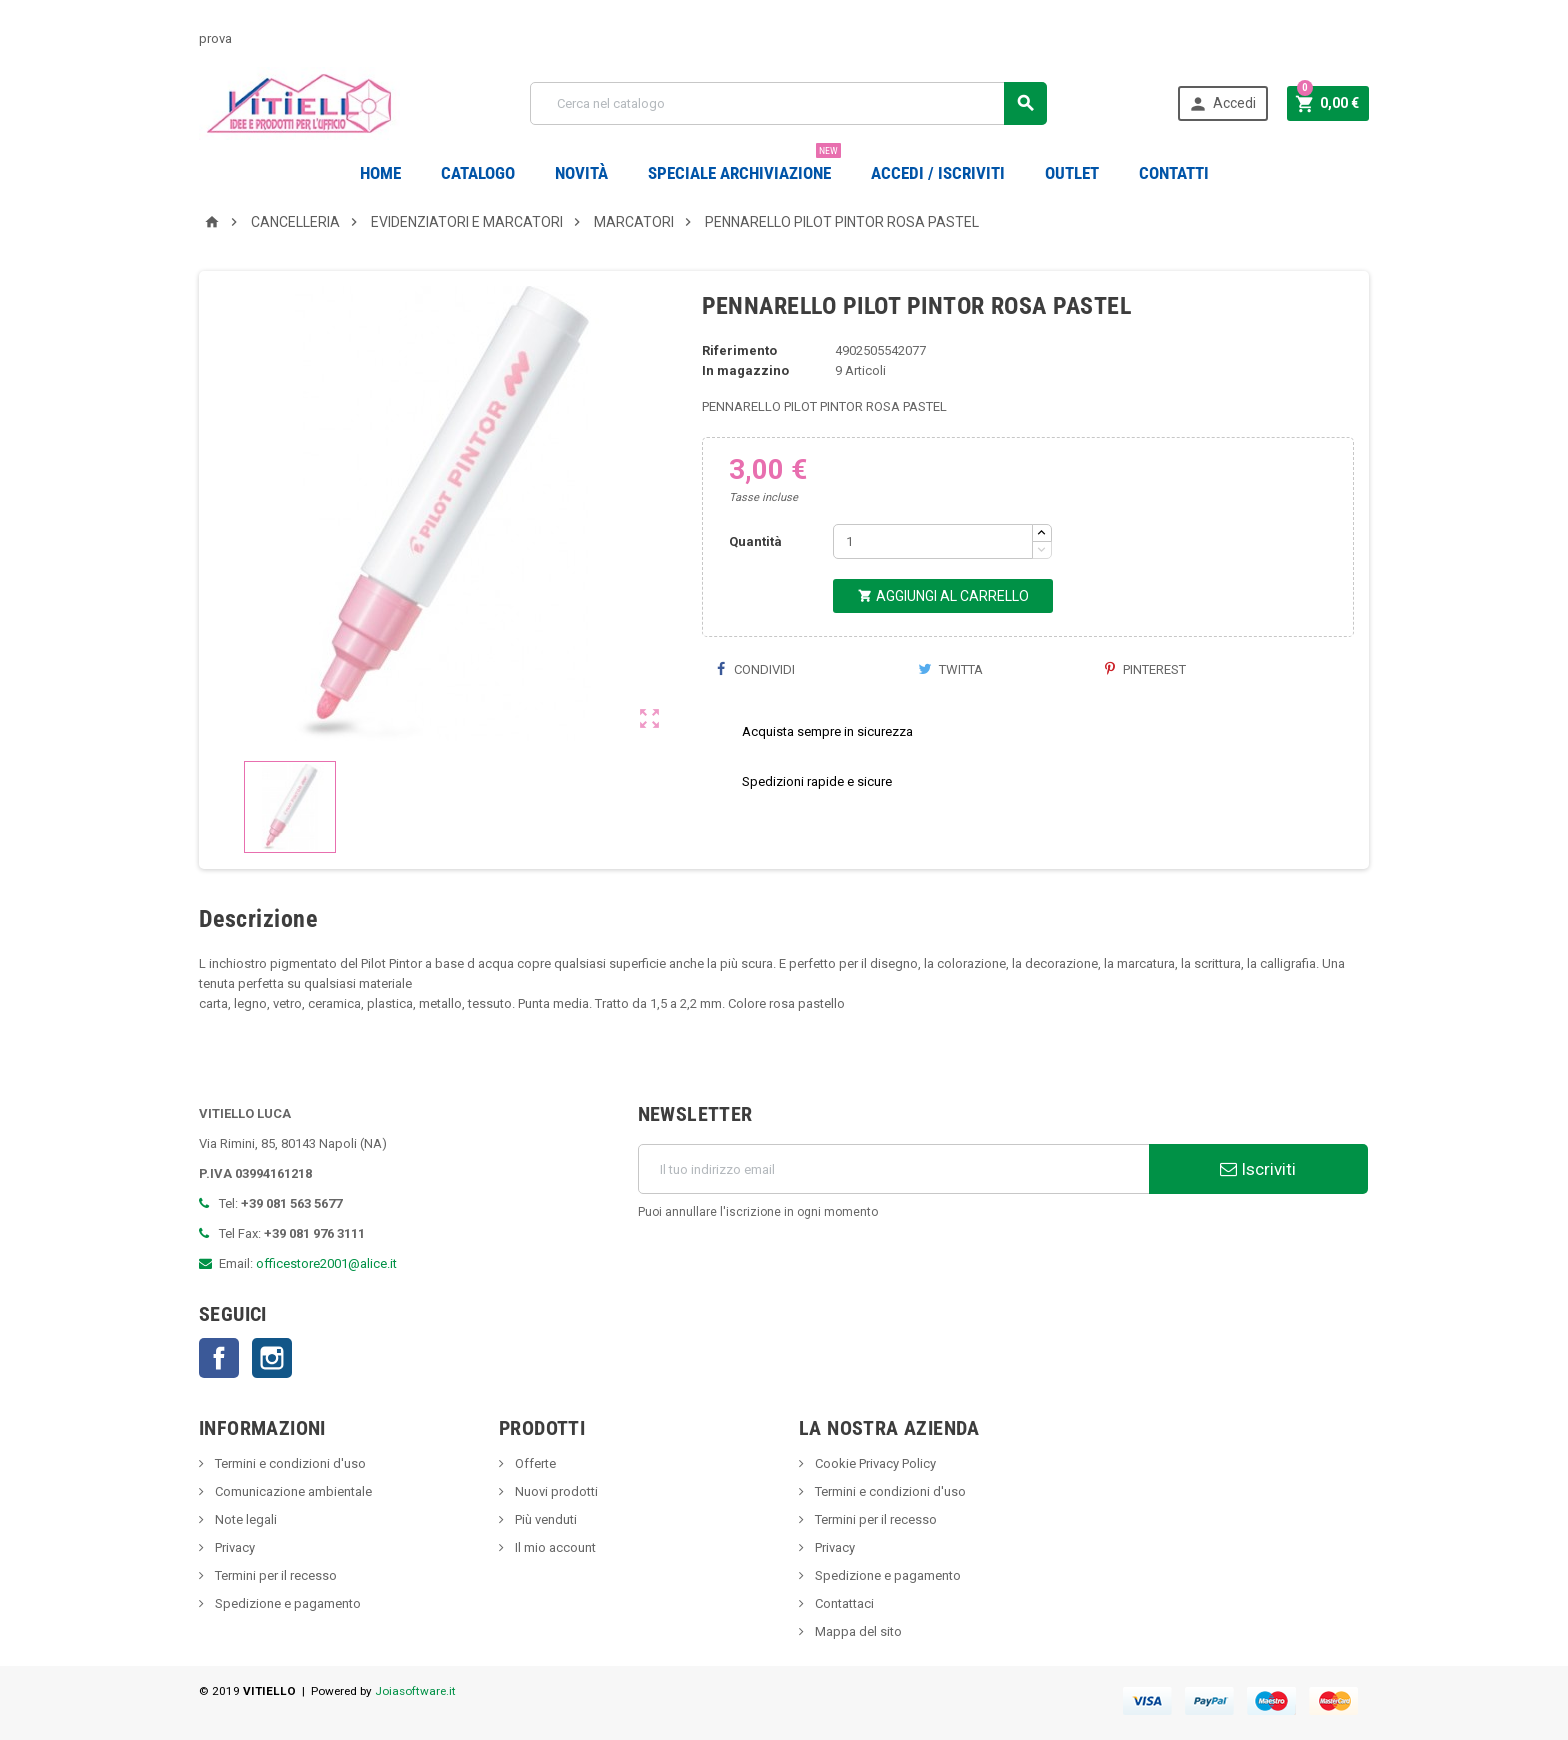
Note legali (244, 1519)
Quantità (755, 541)
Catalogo (478, 173)
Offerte (534, 1463)
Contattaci (843, 1603)
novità (581, 173)
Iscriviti (1258, 1169)
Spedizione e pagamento (286, 1603)
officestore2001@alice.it (326, 1263)
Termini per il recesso (274, 1575)
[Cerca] (788, 103)
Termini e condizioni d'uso (289, 1463)
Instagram (272, 1358)
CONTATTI (1174, 173)
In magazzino (745, 370)
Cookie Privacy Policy (874, 1463)
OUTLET (1072, 173)
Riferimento (739, 350)
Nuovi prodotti (555, 1491)
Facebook (219, 1358)
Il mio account (554, 1547)
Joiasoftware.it (415, 1691)
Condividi (756, 669)
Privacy (233, 1547)
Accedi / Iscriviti (938, 173)
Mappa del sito (857, 1631)
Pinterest (1145, 669)
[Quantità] (933, 541)
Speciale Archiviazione (744, 165)
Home (380, 173)
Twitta (950, 669)
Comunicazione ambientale (292, 1491)
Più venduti (544, 1519)
